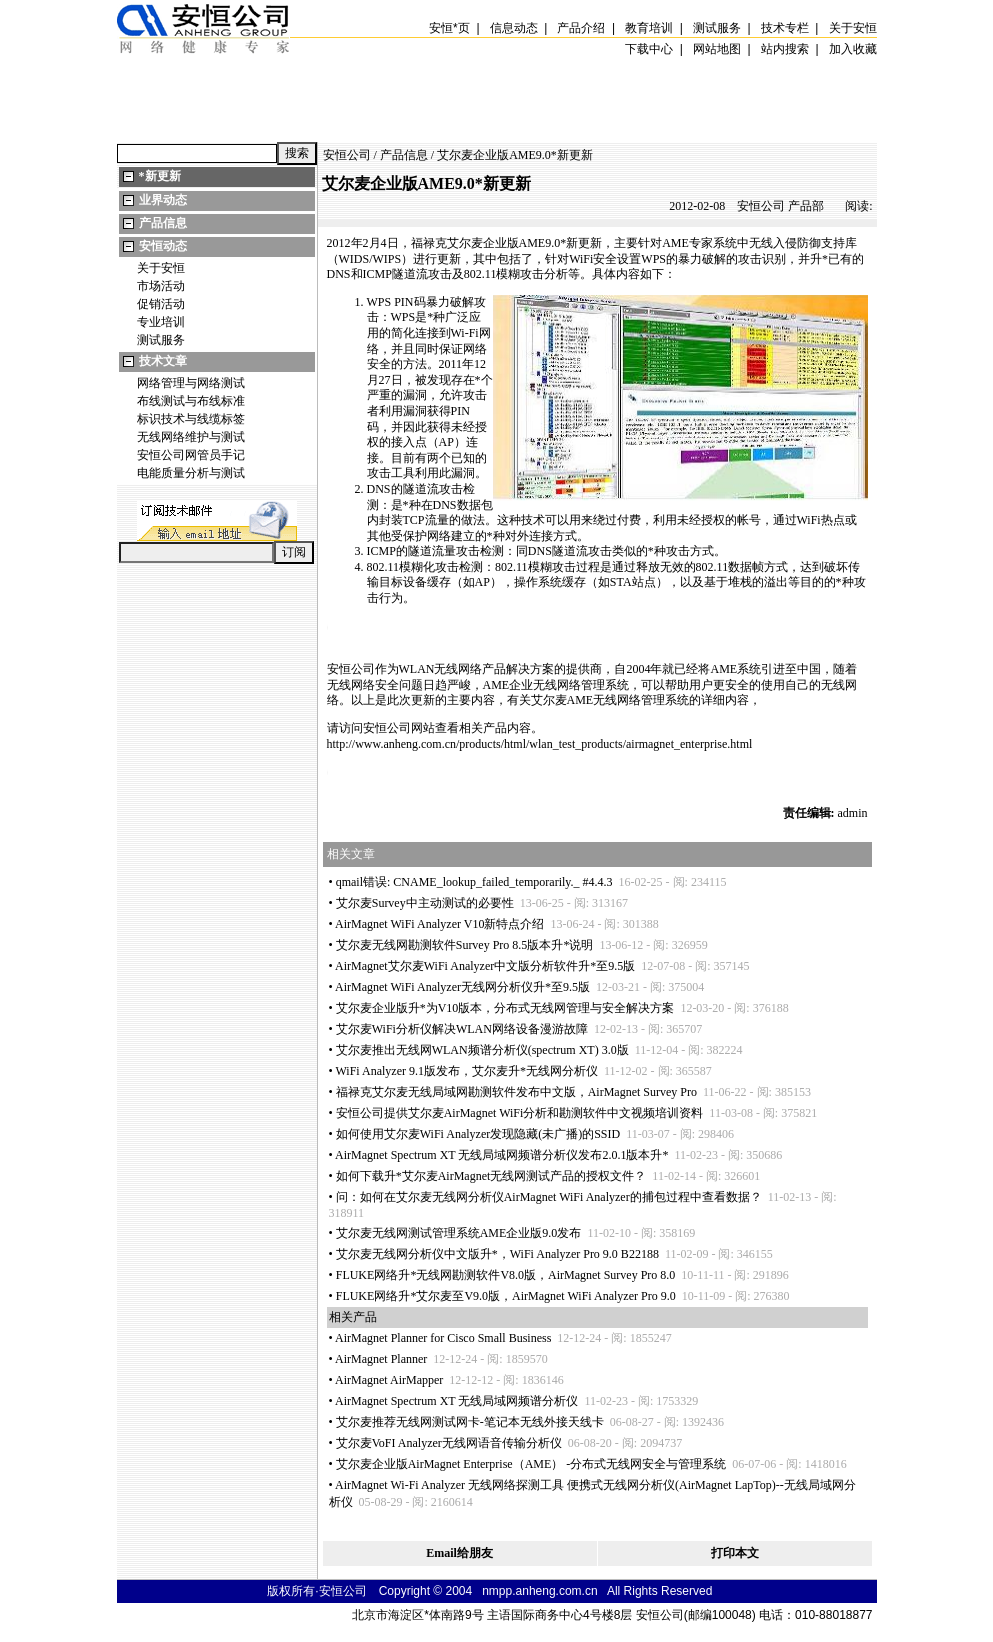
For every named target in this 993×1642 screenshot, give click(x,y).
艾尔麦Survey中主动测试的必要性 (425, 903)
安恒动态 (163, 246)
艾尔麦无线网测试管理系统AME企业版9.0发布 (459, 1233)
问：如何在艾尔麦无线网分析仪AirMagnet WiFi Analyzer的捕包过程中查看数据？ (549, 1197)
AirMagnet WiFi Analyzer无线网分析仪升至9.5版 (462, 987)
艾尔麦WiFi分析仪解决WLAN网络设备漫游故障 (462, 1029)
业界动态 (163, 200)
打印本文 (735, 1553)
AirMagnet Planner (381, 1359)
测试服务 (161, 340)
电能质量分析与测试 (191, 473)
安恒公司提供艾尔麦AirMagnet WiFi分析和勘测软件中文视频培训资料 (520, 1113)
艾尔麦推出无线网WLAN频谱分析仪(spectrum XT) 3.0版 (482, 1050)
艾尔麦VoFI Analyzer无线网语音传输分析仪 (449, 1443)
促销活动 (161, 304)
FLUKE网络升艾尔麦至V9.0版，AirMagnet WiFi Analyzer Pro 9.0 (506, 1296)
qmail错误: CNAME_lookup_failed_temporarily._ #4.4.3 (474, 882)
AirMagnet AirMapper (389, 1380)
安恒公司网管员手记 (191, 455)
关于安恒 (161, 268)
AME (532, 243)
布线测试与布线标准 (191, 401)
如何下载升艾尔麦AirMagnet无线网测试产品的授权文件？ (491, 1176)
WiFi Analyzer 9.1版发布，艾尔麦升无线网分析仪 (466, 1071)
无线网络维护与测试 (191, 437)
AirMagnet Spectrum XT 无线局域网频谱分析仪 (456, 1401)
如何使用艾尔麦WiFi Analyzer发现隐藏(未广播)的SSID (478, 1134)
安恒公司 (347, 155)
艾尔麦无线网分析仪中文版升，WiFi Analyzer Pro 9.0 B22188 (497, 1254)
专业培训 (161, 322)
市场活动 (161, 286)
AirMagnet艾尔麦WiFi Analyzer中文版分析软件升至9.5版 (485, 966)
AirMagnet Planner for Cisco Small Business (443, 1338)
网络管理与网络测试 (191, 383)
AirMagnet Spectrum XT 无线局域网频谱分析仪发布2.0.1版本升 (501, 1155)
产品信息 (163, 223)
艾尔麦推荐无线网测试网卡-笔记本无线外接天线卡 (470, 1422)
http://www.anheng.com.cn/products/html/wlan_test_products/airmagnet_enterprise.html (540, 744)
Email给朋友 (459, 1553)
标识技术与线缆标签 (191, 419)
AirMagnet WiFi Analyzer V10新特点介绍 (439, 924)
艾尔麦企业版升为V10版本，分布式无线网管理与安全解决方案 (505, 1008)
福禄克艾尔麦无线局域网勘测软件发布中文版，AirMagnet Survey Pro (516, 1092)
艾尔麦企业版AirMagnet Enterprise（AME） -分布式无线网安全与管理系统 (531, 1464)
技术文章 (163, 361)
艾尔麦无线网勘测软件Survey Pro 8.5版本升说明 (465, 945)
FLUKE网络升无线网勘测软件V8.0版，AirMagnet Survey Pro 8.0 (506, 1275)
